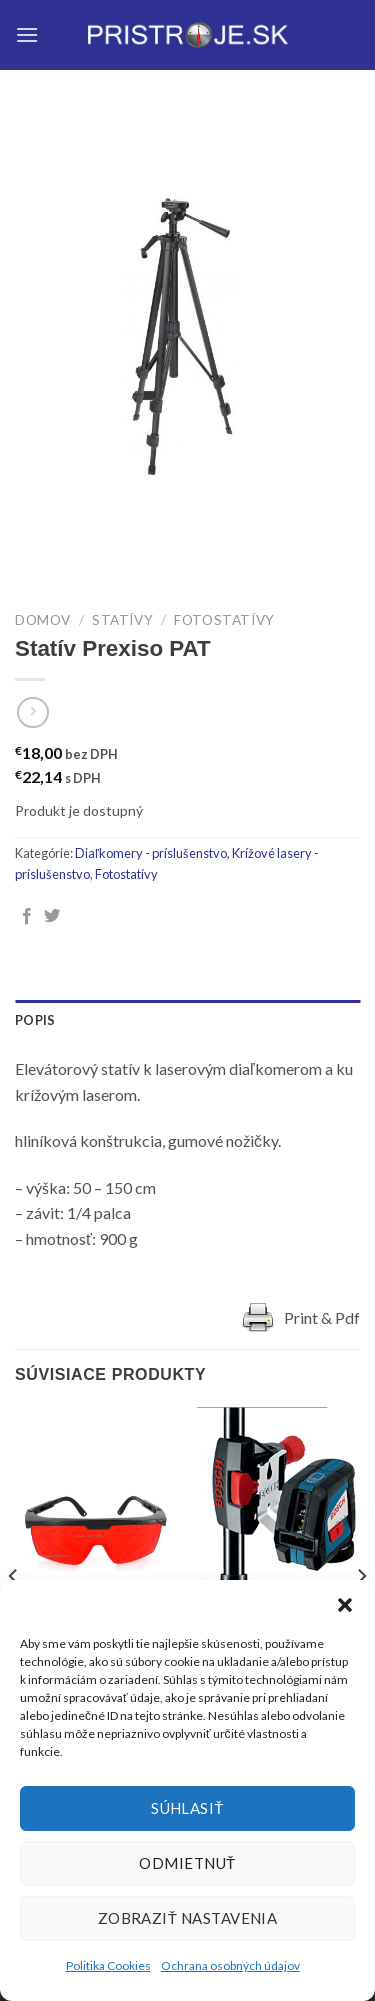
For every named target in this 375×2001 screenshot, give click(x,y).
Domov (43, 620)
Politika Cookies (108, 1965)
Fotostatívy (224, 620)
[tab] (187, 1020)
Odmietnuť (187, 1863)
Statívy (122, 620)
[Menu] (27, 34)
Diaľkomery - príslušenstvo (151, 853)
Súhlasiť (187, 1808)
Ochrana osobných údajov (230, 1965)
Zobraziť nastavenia (188, 1918)
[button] (345, 1605)
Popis (35, 1020)
